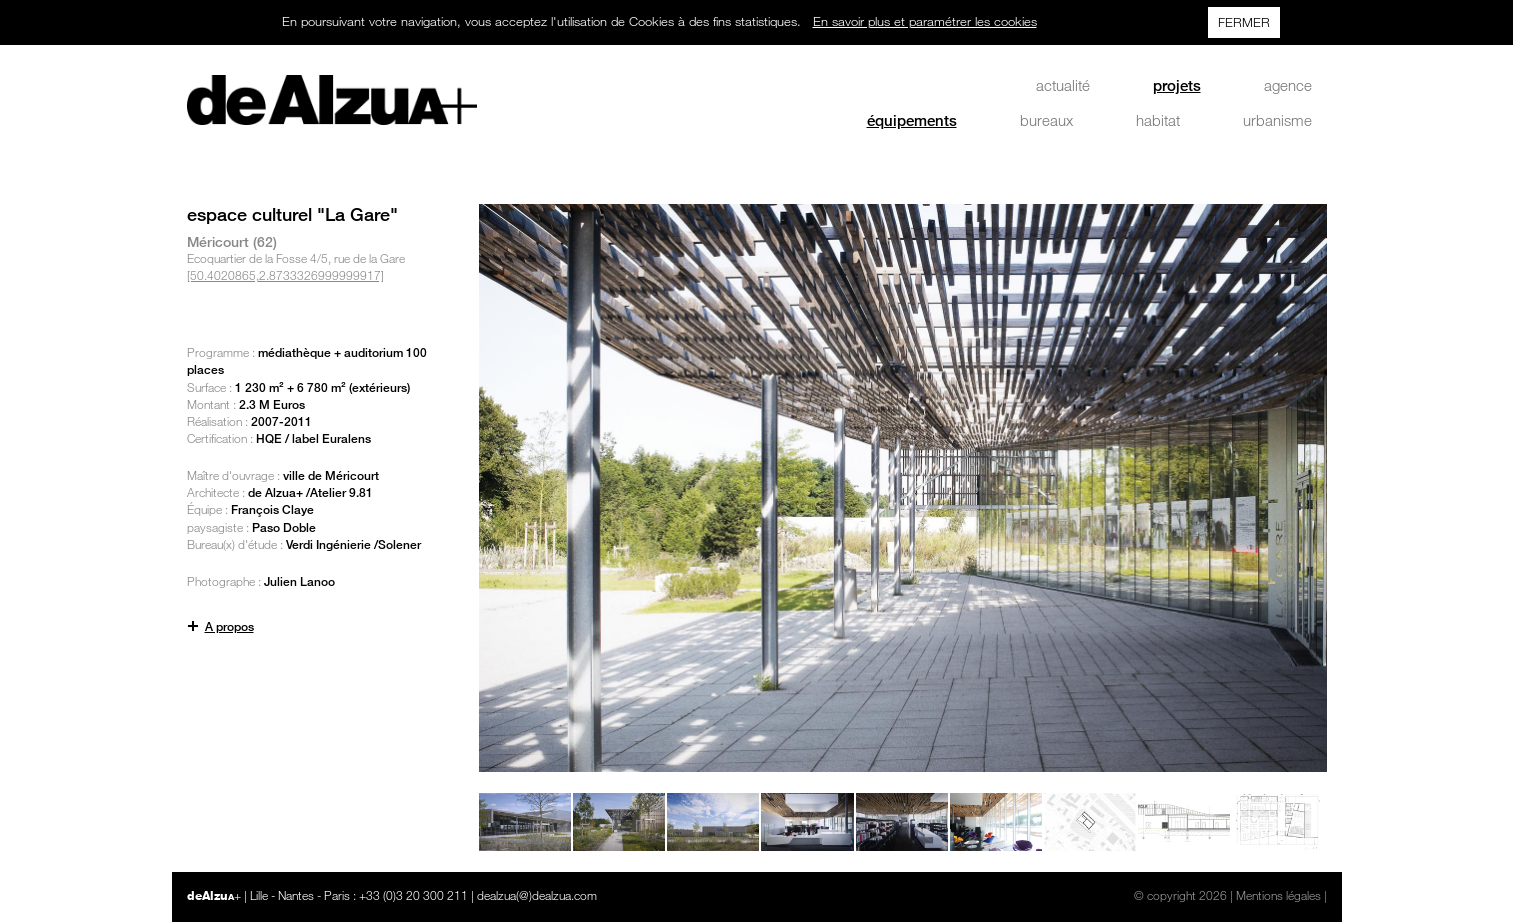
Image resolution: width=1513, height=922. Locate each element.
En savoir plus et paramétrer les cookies (925, 21)
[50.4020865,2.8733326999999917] (285, 275)
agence (1288, 85)
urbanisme (1277, 120)
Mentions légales (1278, 895)
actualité (1063, 85)
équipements (912, 120)
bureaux (1046, 120)
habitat (1158, 120)
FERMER (1244, 22)
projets (1177, 85)
